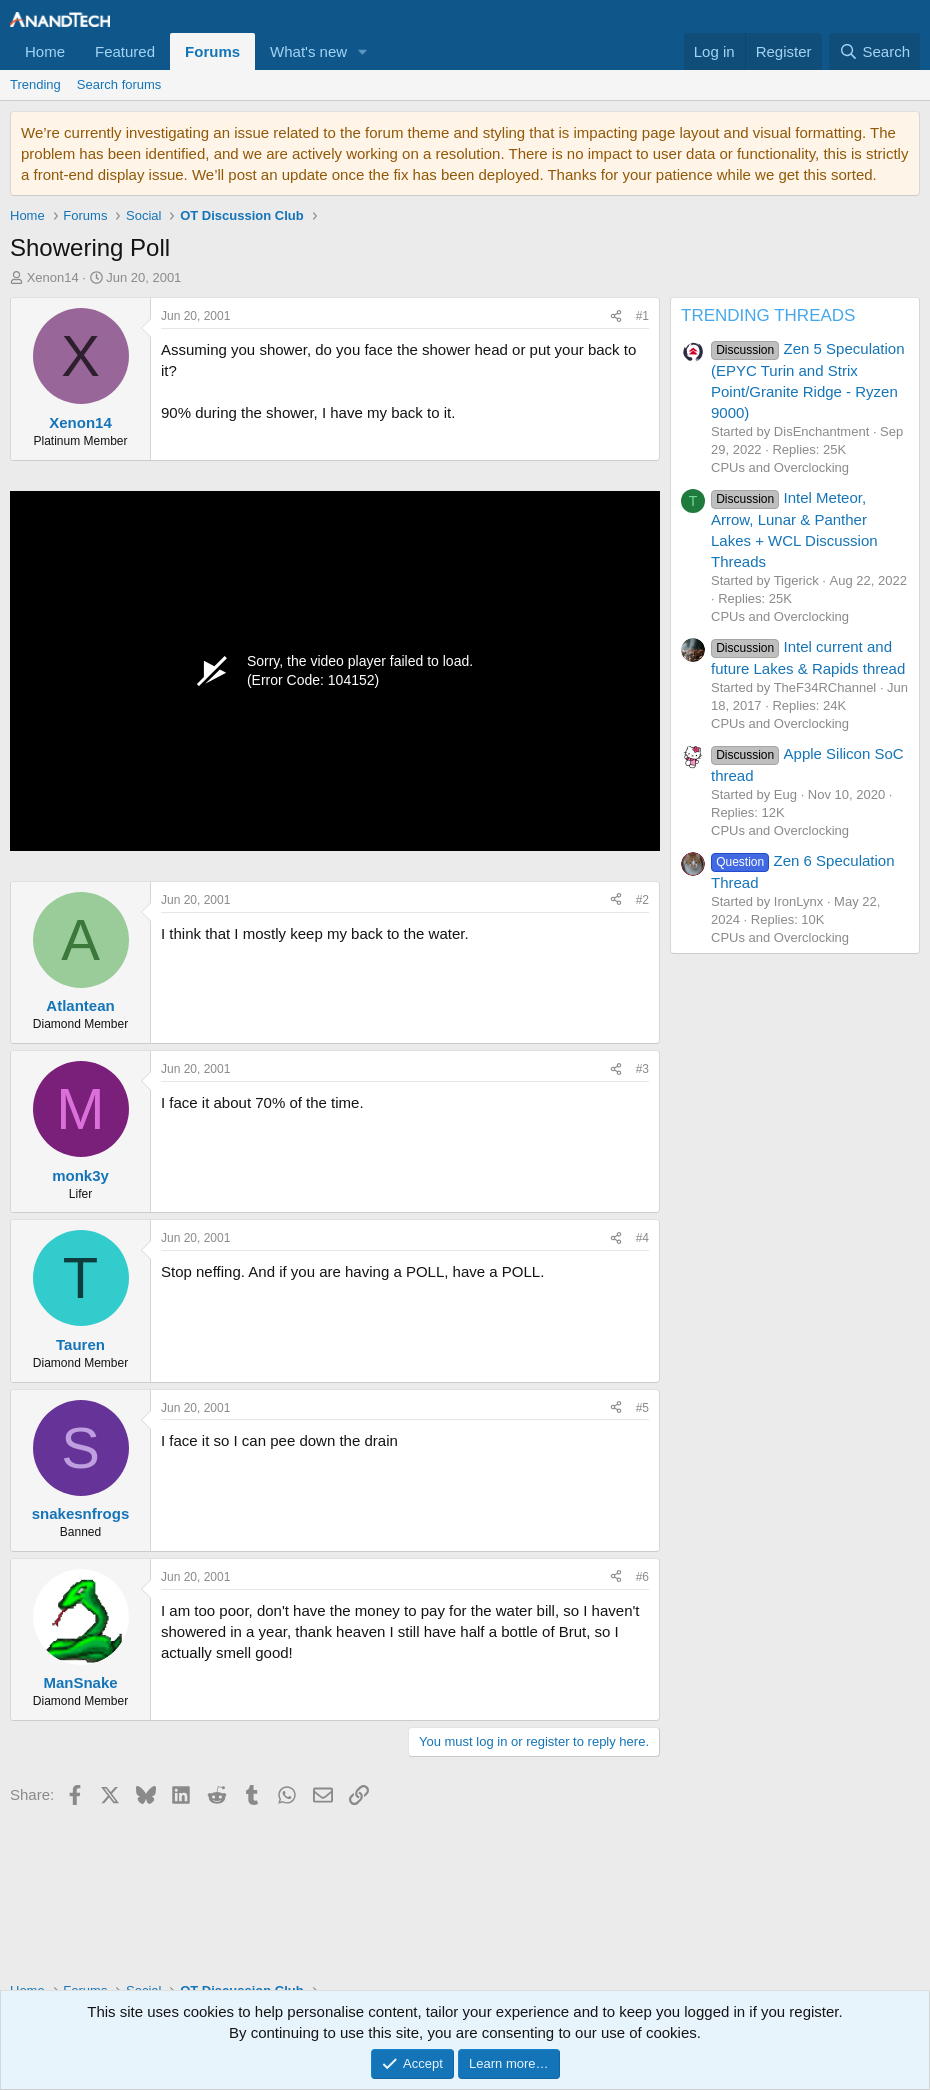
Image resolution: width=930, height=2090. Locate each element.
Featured (125, 51)
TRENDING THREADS (768, 315)
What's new (308, 51)
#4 (642, 1238)
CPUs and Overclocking (780, 467)
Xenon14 (53, 277)
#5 (642, 1408)
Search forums (119, 84)
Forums (212, 51)
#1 (642, 316)
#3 (642, 1069)
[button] (363, 51)
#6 (642, 1577)
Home (45, 51)
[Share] (616, 316)
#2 (642, 900)
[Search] (874, 51)
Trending (35, 84)
